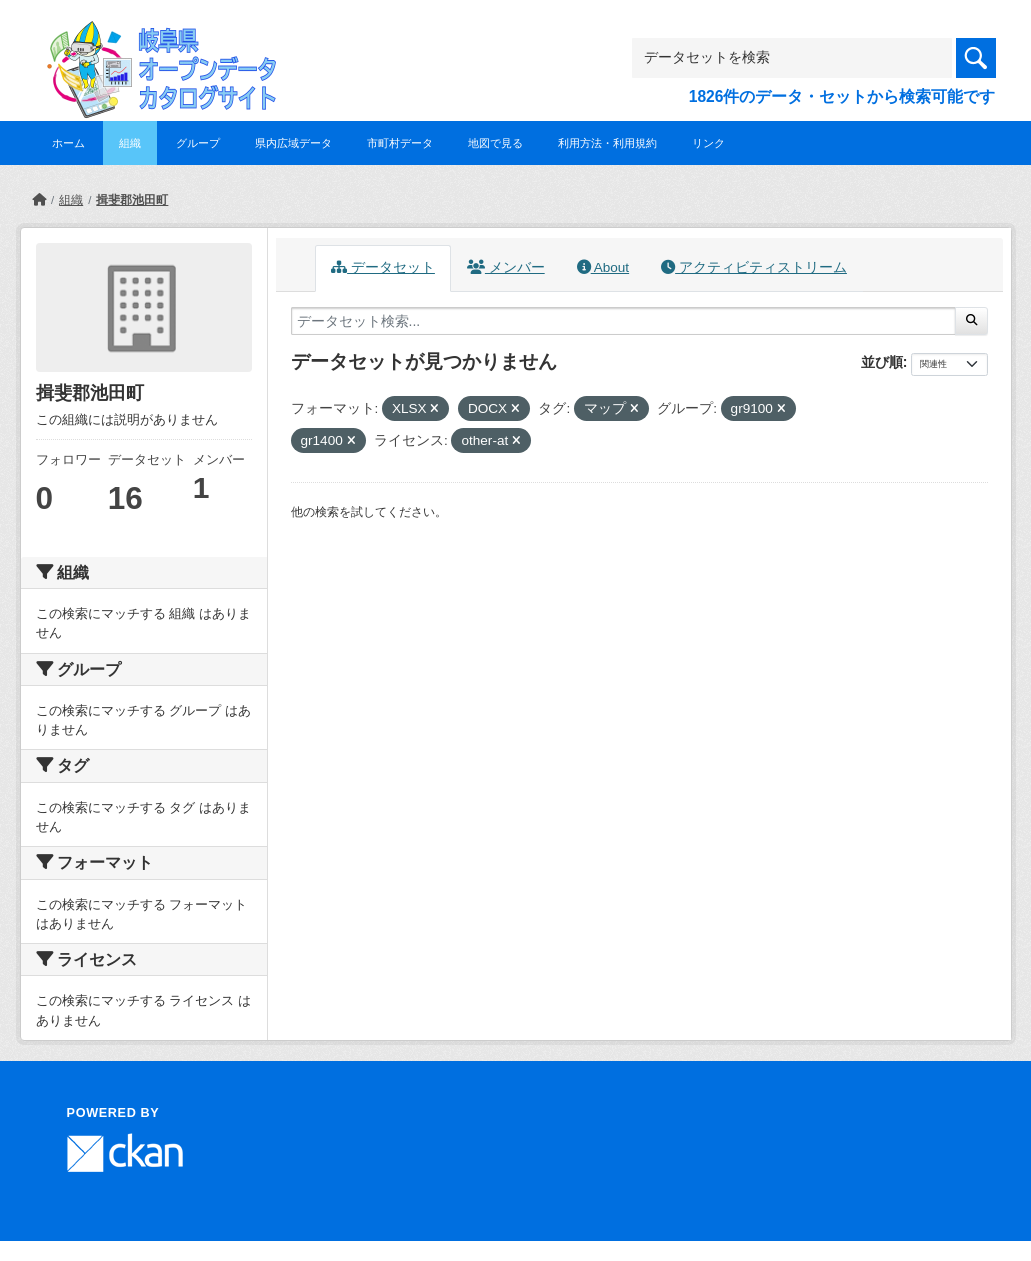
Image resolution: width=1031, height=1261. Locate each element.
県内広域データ (293, 143)
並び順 (882, 362)
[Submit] (971, 321)
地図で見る (495, 143)
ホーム (68, 143)
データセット (383, 267)
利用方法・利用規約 (607, 143)
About (603, 267)
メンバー (506, 267)
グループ (198, 143)
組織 (130, 143)
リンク (708, 143)
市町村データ (400, 143)
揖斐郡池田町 (132, 200)
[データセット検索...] (624, 321)
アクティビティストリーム (754, 267)
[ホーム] (39, 200)
